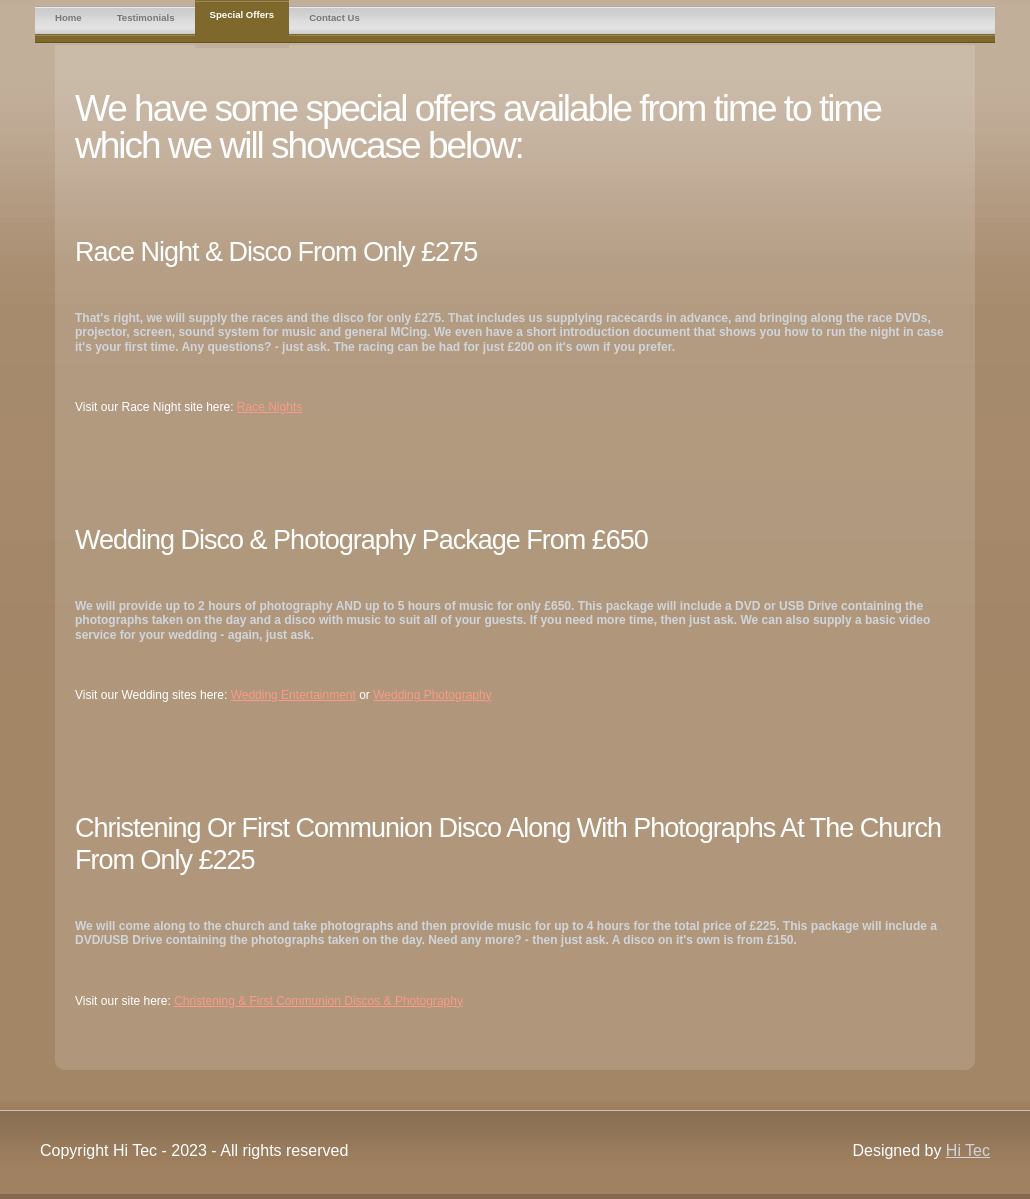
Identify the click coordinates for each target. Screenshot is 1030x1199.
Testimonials (146, 17)
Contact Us (334, 17)
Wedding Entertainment (293, 695)
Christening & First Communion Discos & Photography (318, 1001)
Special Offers (242, 14)
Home (68, 17)
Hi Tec (968, 1150)
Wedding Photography (432, 695)
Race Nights (269, 407)
